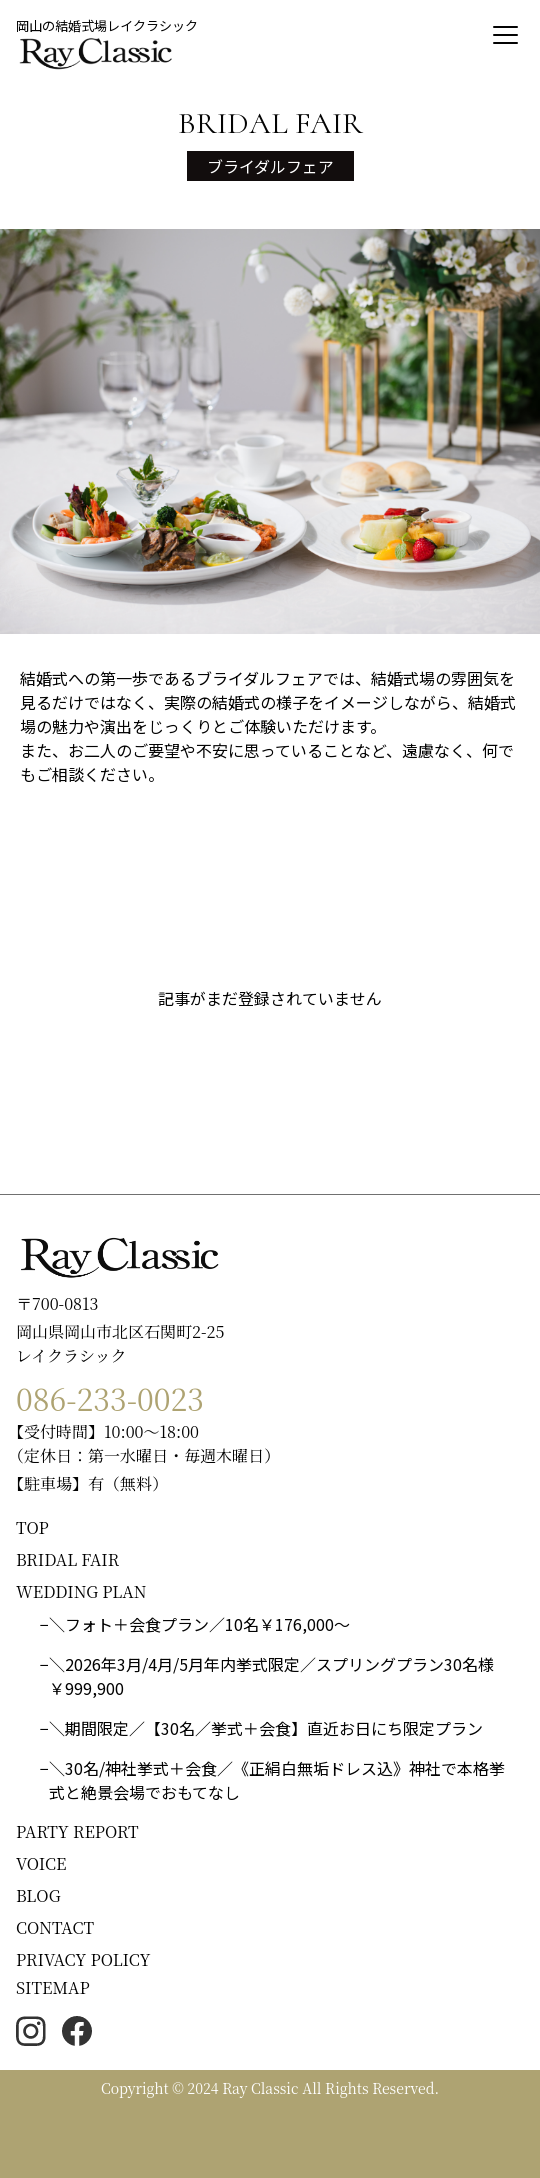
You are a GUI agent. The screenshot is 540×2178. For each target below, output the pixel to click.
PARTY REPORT (77, 1831)
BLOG (38, 1895)
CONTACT (55, 1927)
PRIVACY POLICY (83, 1959)
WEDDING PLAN (81, 1591)
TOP (32, 1527)
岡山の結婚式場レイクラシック (107, 25)
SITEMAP (53, 1987)
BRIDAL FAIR (67, 1559)
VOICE (41, 1863)
